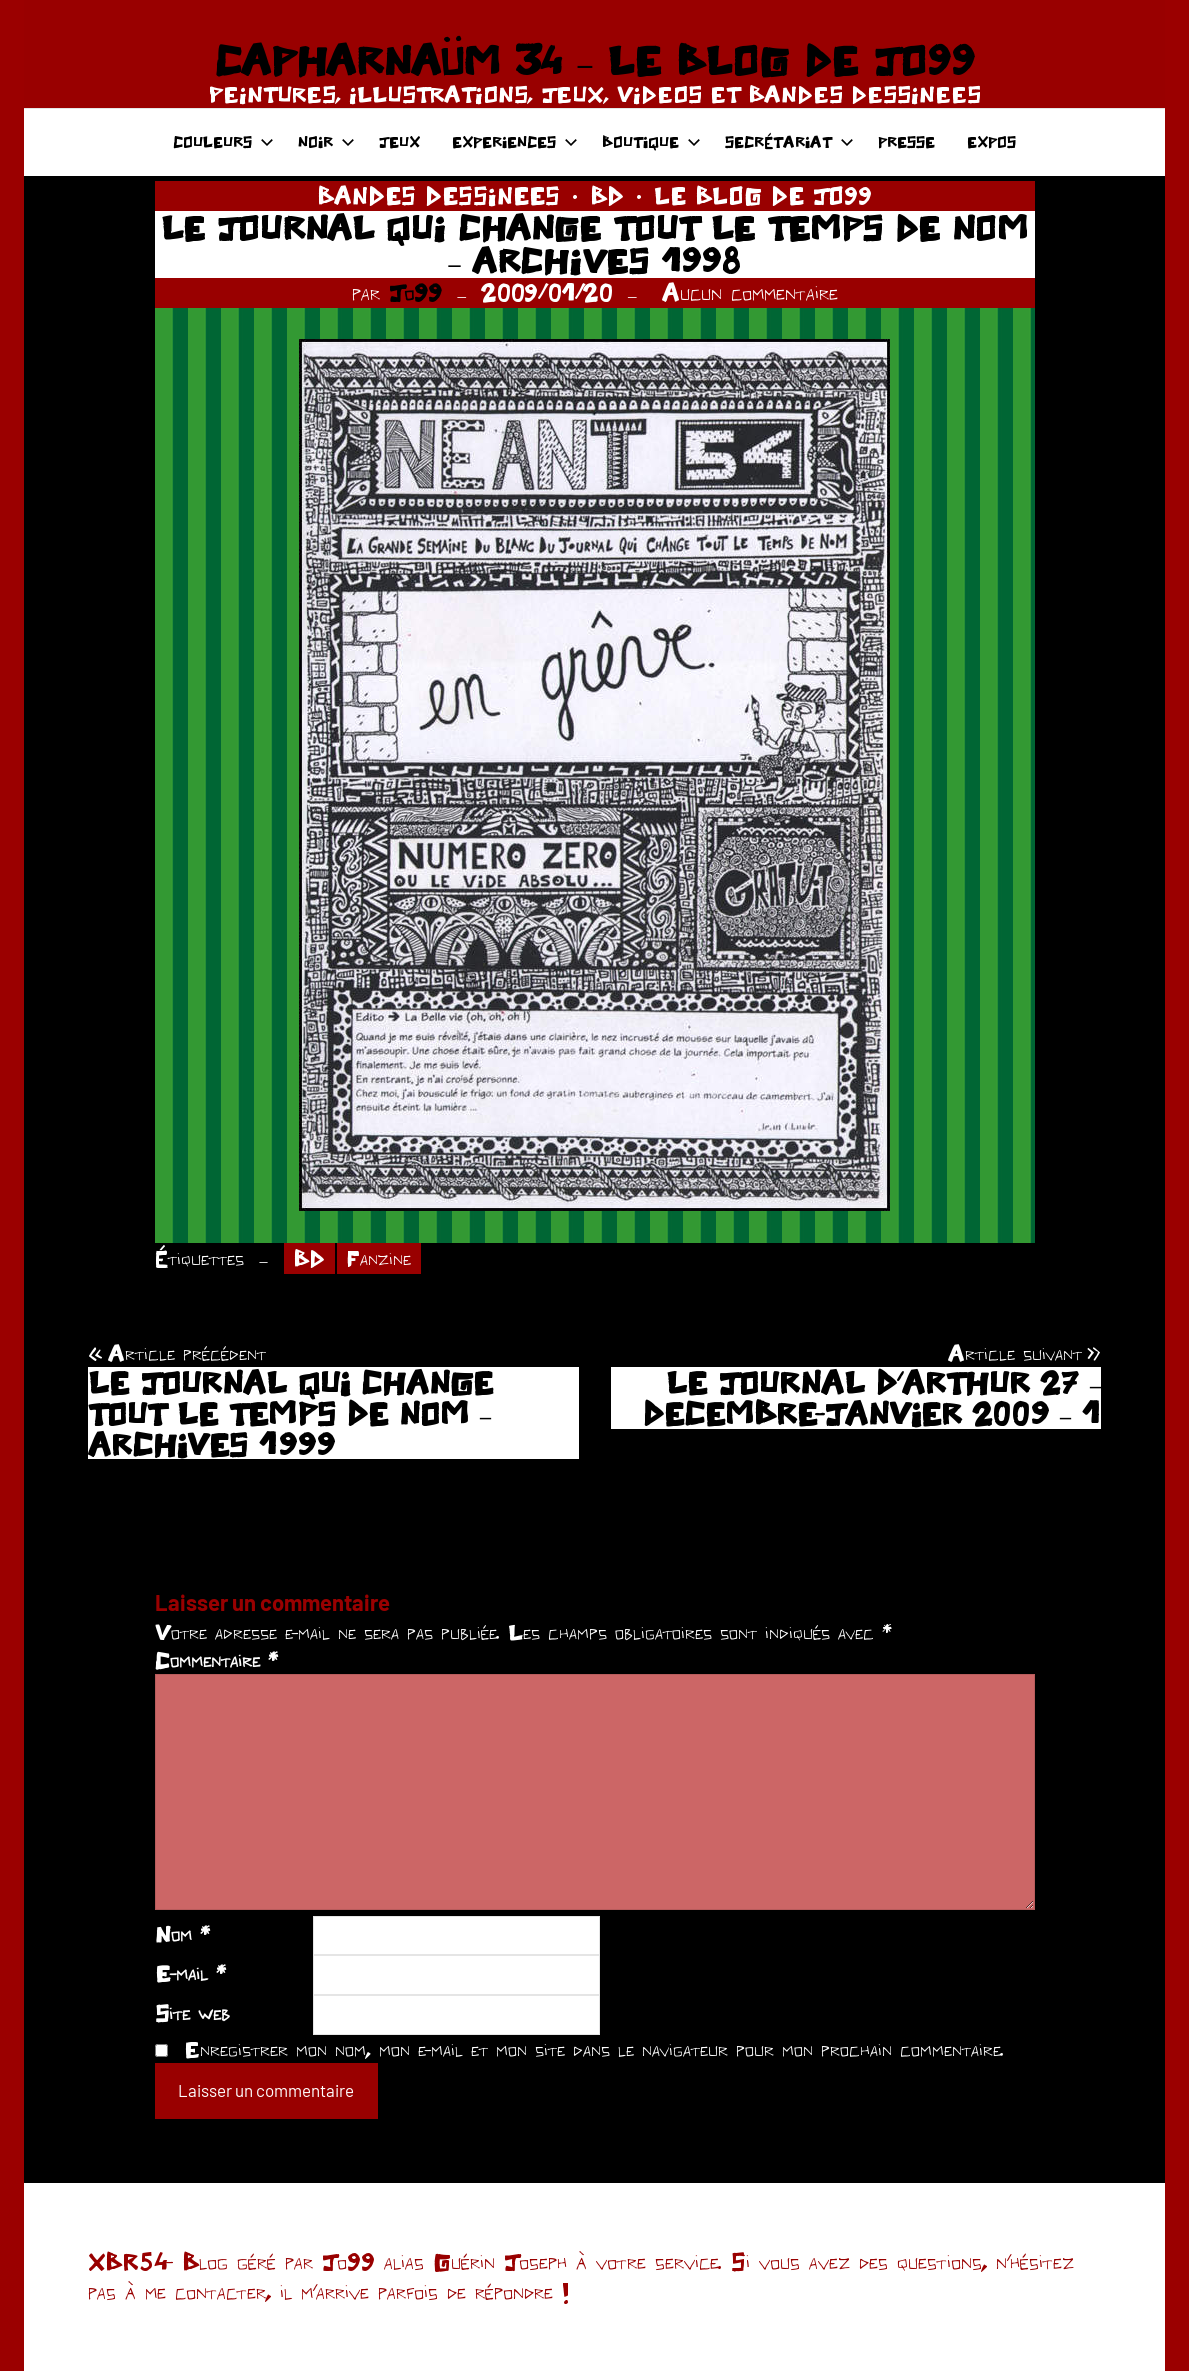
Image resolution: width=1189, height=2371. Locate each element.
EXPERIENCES (515, 141)
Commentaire (216, 1660)
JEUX (399, 141)
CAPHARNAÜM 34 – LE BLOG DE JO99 (594, 60)
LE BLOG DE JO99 (763, 195)
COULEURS (223, 141)
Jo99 (415, 292)
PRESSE (906, 141)
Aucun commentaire (750, 292)
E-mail (190, 1973)
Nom (182, 1934)
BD (607, 195)
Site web (192, 2013)
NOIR (326, 141)
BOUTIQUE (651, 141)
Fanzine (378, 1258)
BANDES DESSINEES (438, 195)
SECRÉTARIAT (789, 141)
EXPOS (991, 141)
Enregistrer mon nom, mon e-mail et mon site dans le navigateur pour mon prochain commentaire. (594, 2049)
